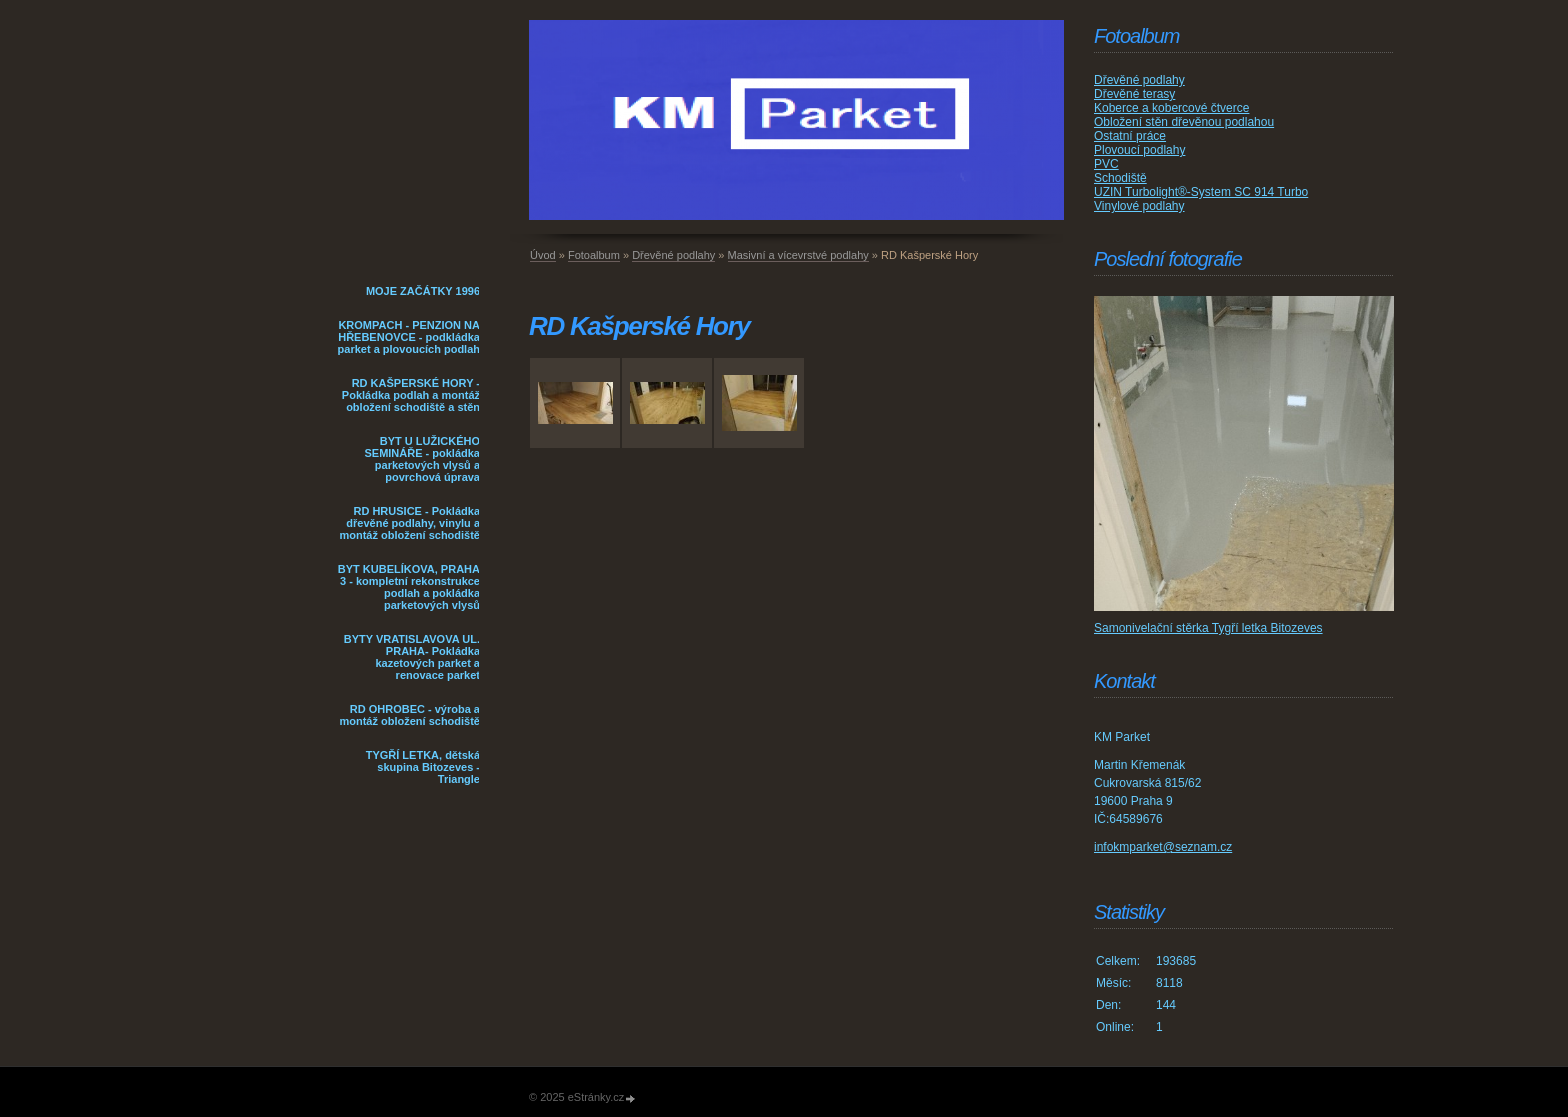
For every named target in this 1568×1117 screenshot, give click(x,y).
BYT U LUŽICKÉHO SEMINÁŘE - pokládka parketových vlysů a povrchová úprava (422, 459)
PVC (1106, 164)
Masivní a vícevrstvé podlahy (798, 255)
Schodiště (1120, 178)
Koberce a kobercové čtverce (1171, 108)
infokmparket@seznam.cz (1163, 847)
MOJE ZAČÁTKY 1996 (423, 291)
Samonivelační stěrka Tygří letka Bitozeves (1208, 628)
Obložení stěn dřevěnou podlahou (1184, 122)
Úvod (543, 255)
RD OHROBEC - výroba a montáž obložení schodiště (409, 715)
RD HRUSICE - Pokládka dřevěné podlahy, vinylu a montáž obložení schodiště (409, 523)
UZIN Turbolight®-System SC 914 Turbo (1201, 192)
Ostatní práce (1130, 136)
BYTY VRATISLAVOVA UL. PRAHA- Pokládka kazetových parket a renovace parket (412, 657)
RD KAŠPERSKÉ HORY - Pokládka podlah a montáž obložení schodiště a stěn (411, 395)
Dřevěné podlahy (673, 255)
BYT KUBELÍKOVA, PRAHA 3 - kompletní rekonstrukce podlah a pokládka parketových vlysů (409, 587)
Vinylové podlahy (1139, 206)
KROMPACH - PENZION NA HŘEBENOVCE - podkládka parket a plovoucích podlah (409, 337)
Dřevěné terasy (1134, 94)
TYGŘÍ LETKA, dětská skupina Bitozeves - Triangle (423, 767)
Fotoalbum (594, 255)
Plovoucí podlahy (1139, 150)
